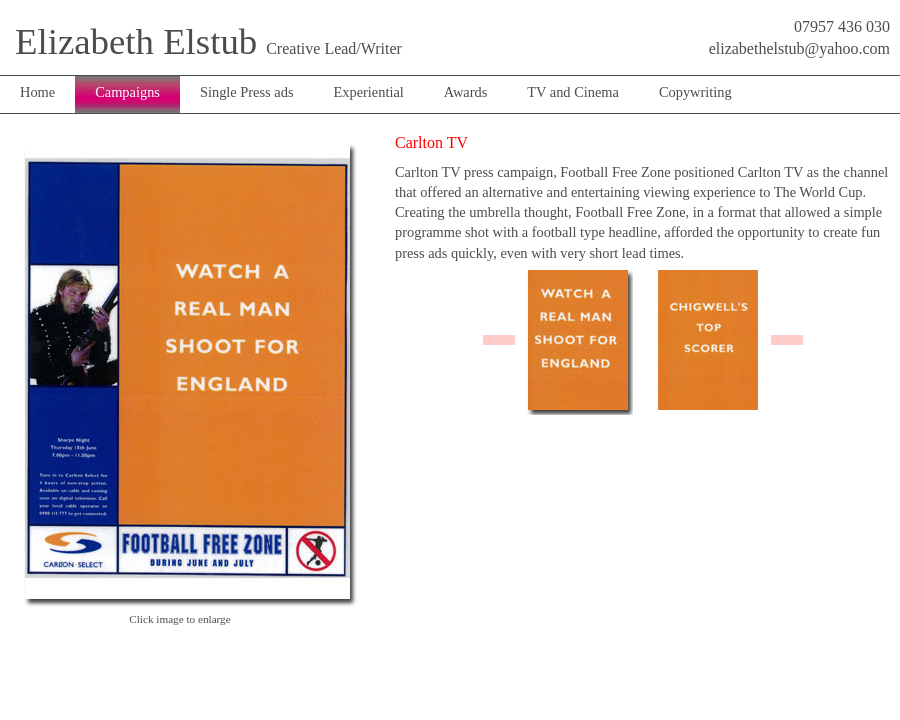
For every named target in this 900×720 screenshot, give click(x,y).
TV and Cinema (573, 92)
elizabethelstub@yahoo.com (799, 48)
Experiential (368, 92)
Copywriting (695, 92)
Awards (465, 92)
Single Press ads (247, 92)
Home (37, 92)
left (499, 340)
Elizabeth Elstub (136, 41)
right (787, 340)
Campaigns (127, 92)
